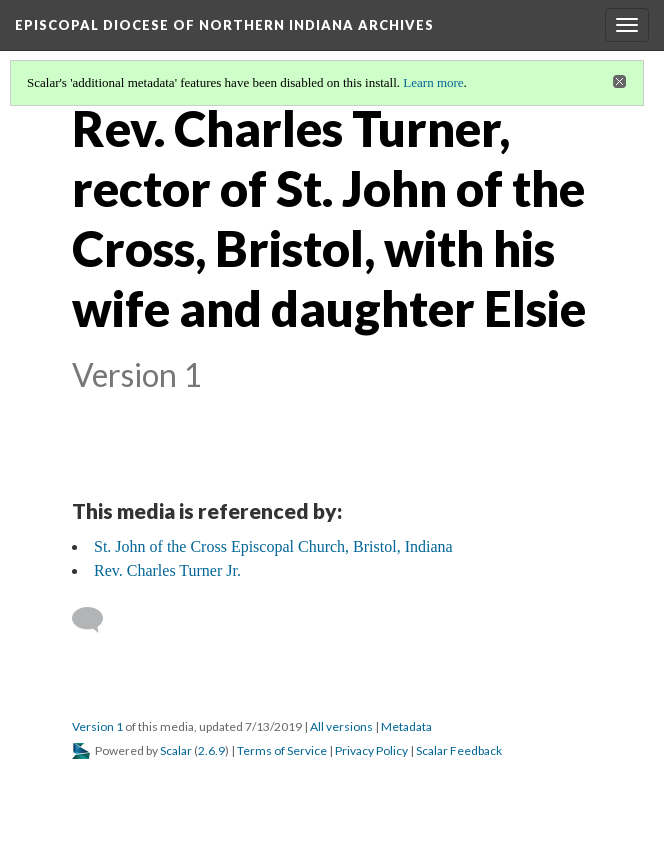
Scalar (176, 750)
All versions (341, 726)
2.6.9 (211, 750)
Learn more (433, 82)
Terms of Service (282, 750)
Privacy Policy (371, 750)
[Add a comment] (96, 620)
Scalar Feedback (459, 750)
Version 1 (97, 726)
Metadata (406, 726)
